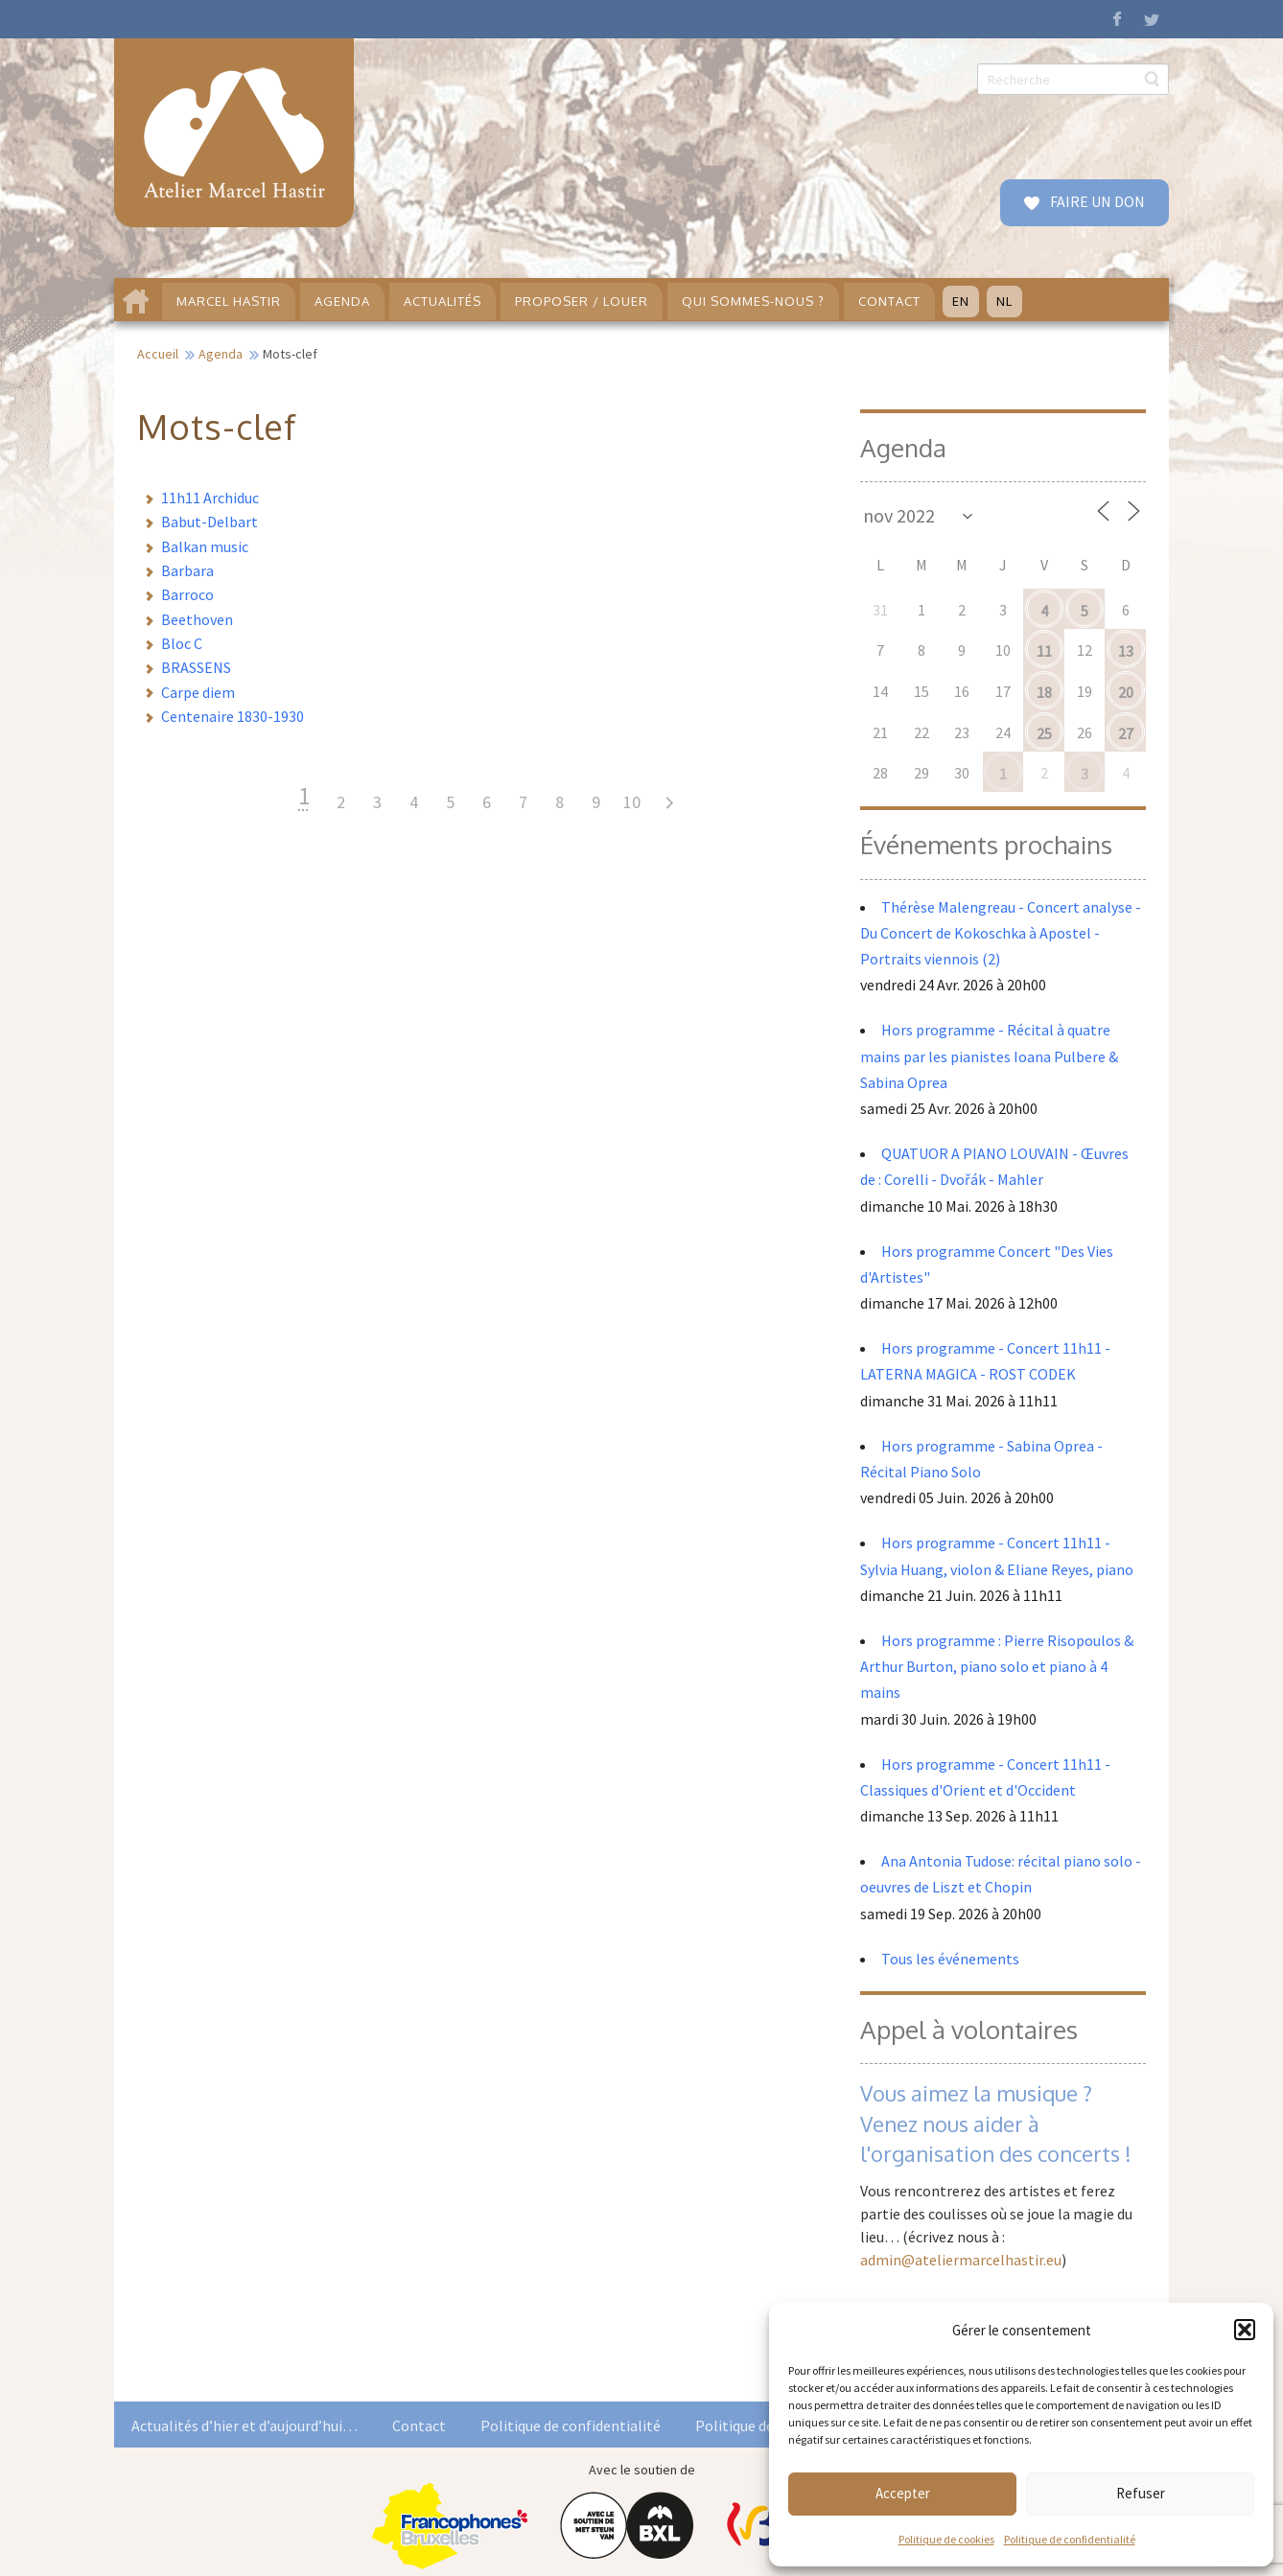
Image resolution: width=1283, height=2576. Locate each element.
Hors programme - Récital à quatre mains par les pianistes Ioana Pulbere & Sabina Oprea (989, 1055)
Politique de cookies (946, 2539)
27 (1125, 733)
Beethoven (197, 619)
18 (1044, 692)
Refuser (1140, 2493)
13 (1125, 651)
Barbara (187, 570)
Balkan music (204, 546)
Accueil (157, 353)
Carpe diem (198, 692)
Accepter (902, 2493)
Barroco (187, 594)
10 (632, 802)
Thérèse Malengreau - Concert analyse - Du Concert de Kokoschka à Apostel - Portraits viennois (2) (1000, 932)
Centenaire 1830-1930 (232, 716)
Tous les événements (950, 1958)
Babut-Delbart (209, 521)
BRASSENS (196, 667)
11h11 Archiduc (210, 497)
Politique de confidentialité (1069, 2539)
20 (1125, 692)
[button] (1244, 2329)
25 (1044, 733)
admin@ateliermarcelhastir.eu (960, 2259)
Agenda (220, 353)
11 (1044, 651)
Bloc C (181, 643)
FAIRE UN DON (1096, 201)
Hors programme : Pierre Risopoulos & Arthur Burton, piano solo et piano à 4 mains (996, 1666)
